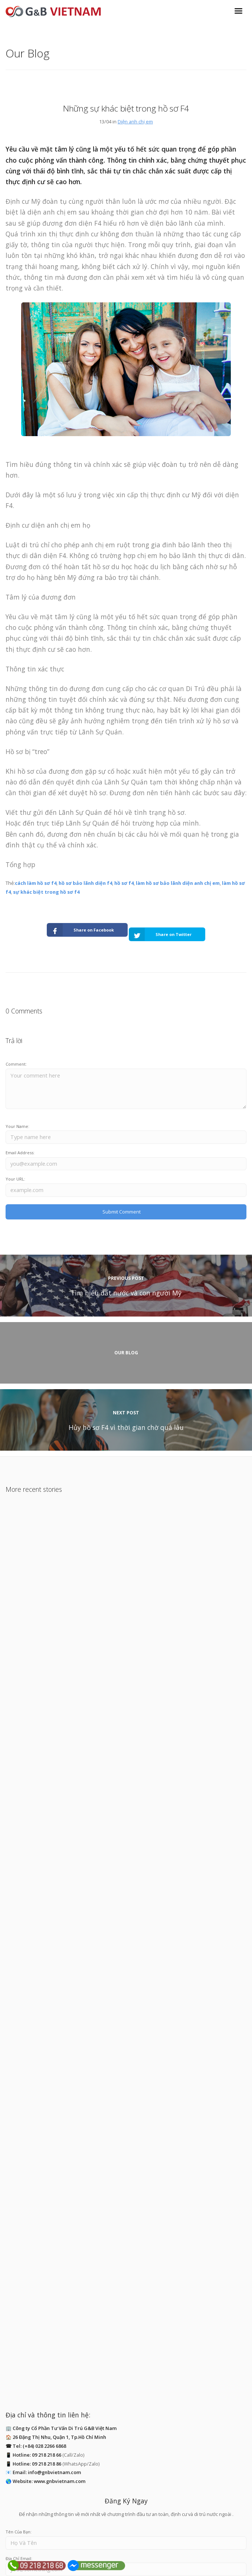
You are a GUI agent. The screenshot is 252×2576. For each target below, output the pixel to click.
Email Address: (20, 1152)
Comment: (16, 1064)
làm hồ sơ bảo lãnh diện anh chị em (178, 883)
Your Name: (17, 1126)
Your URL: (15, 1179)
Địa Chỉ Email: (19, 2502)
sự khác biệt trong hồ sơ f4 (46, 892)
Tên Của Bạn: (19, 2476)
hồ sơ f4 (124, 883)
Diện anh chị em (135, 121)
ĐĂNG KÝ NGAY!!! (129, 2526)
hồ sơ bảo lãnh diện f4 (85, 883)
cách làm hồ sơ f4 (35, 883)
